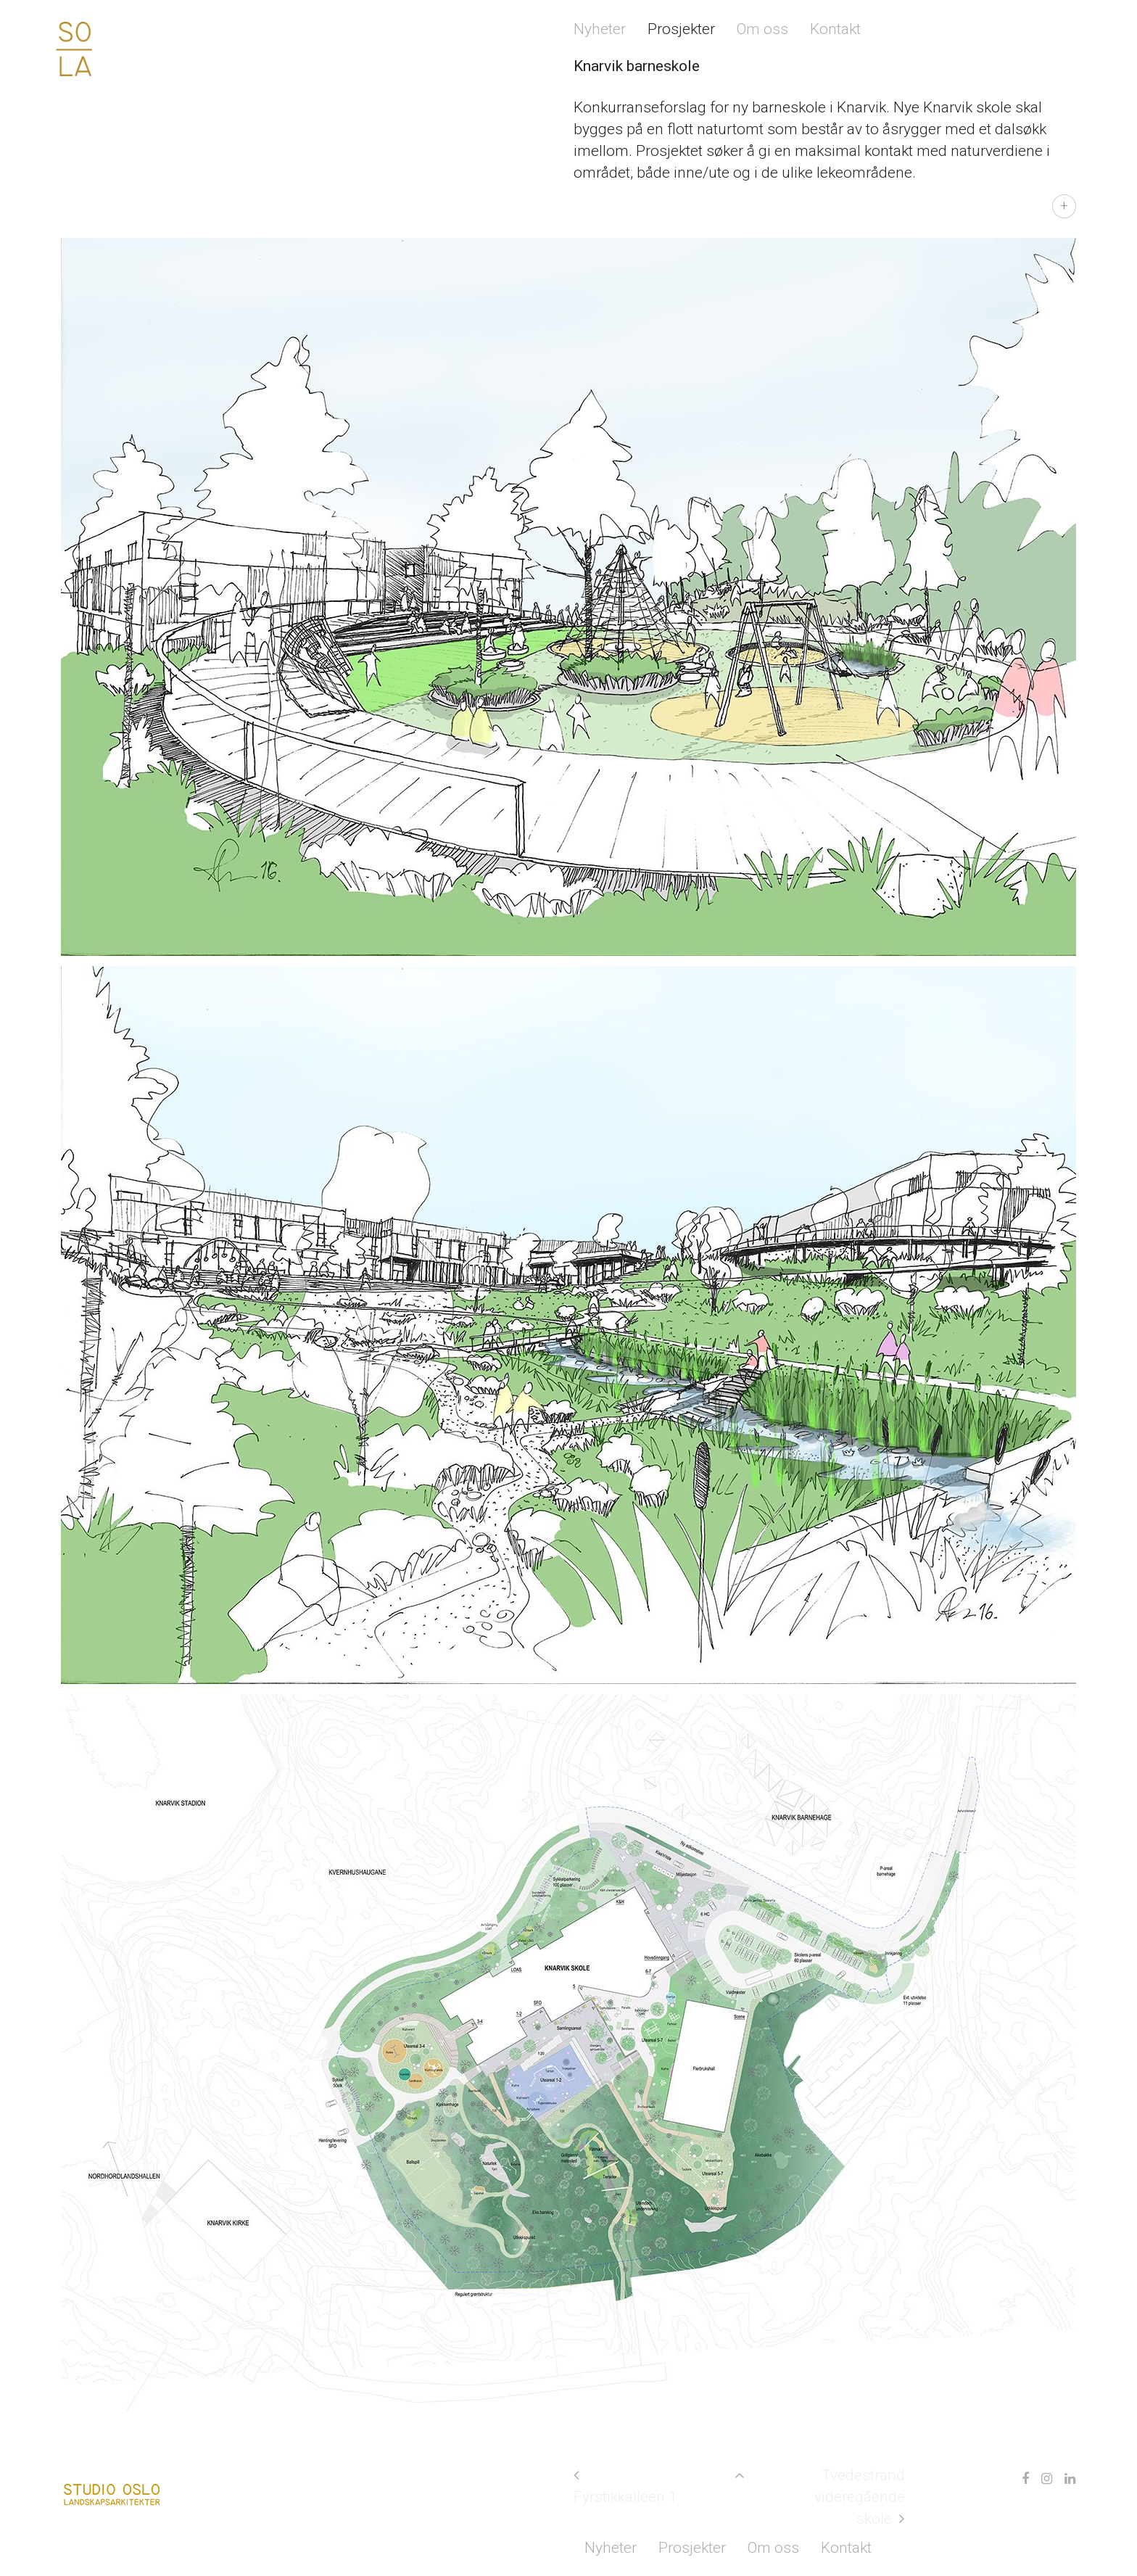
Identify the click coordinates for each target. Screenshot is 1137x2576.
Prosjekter (681, 29)
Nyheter (600, 29)
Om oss (762, 29)
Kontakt (835, 29)
